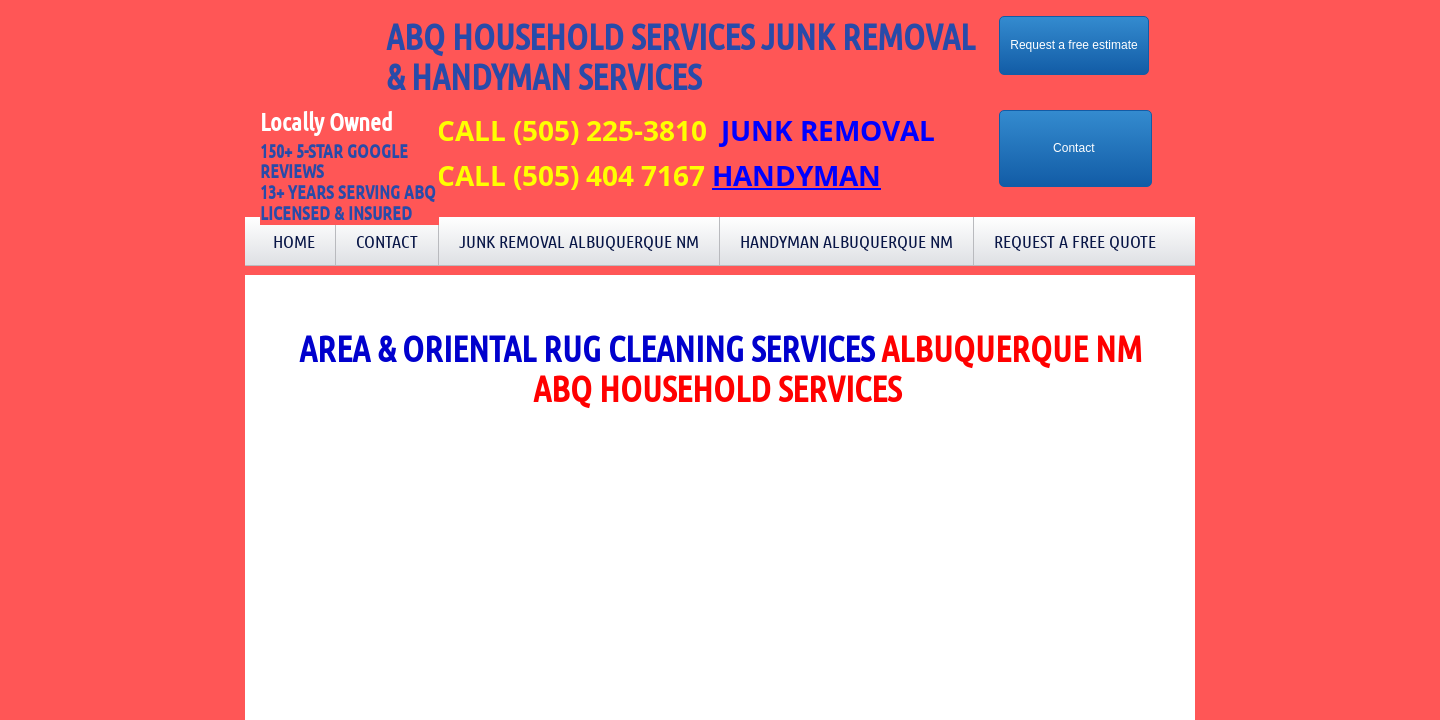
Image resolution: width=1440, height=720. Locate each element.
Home (294, 241)
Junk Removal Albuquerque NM (579, 241)
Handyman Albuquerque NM (846, 241)
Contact (387, 241)
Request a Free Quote (1075, 241)
